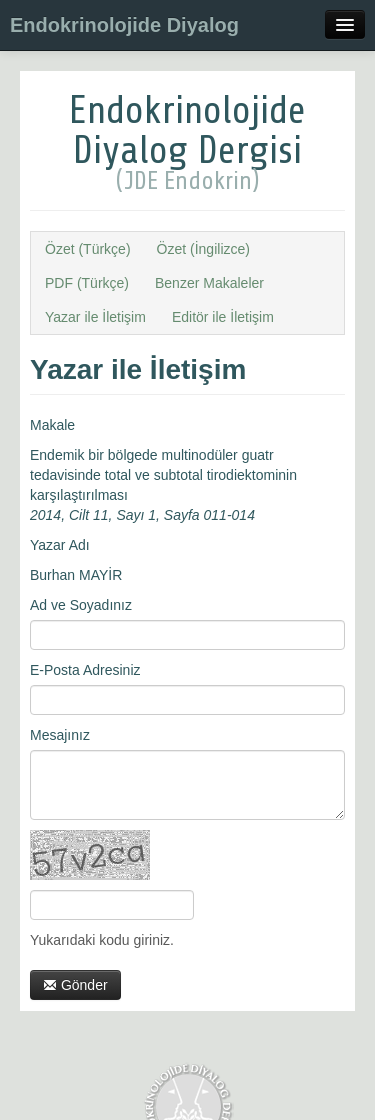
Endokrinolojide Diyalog (124, 25)
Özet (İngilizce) (203, 249)
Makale (52, 425)
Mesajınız (60, 735)
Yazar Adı (60, 545)
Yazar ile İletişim (95, 317)
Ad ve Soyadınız (81, 605)
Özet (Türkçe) (88, 249)
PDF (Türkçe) (87, 283)
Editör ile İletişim (223, 317)
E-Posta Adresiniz (85, 670)
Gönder (75, 985)
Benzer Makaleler (209, 283)
